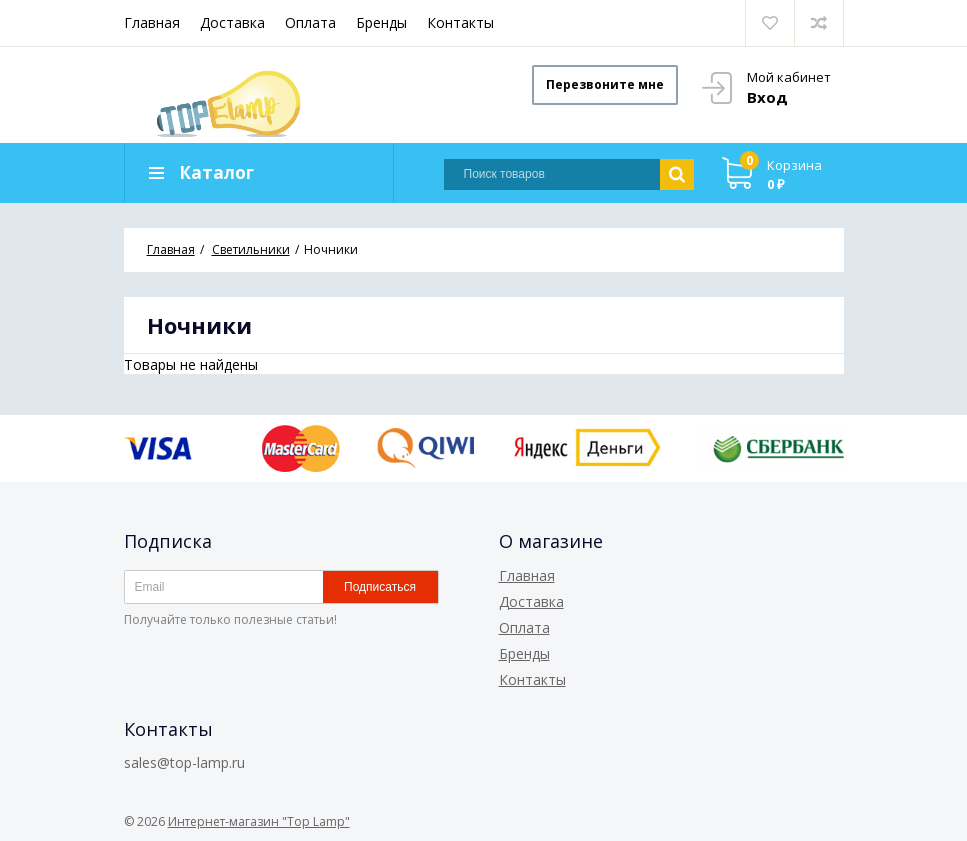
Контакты (460, 22)
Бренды (381, 22)
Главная (152, 22)
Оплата (310, 22)
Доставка (232, 22)
